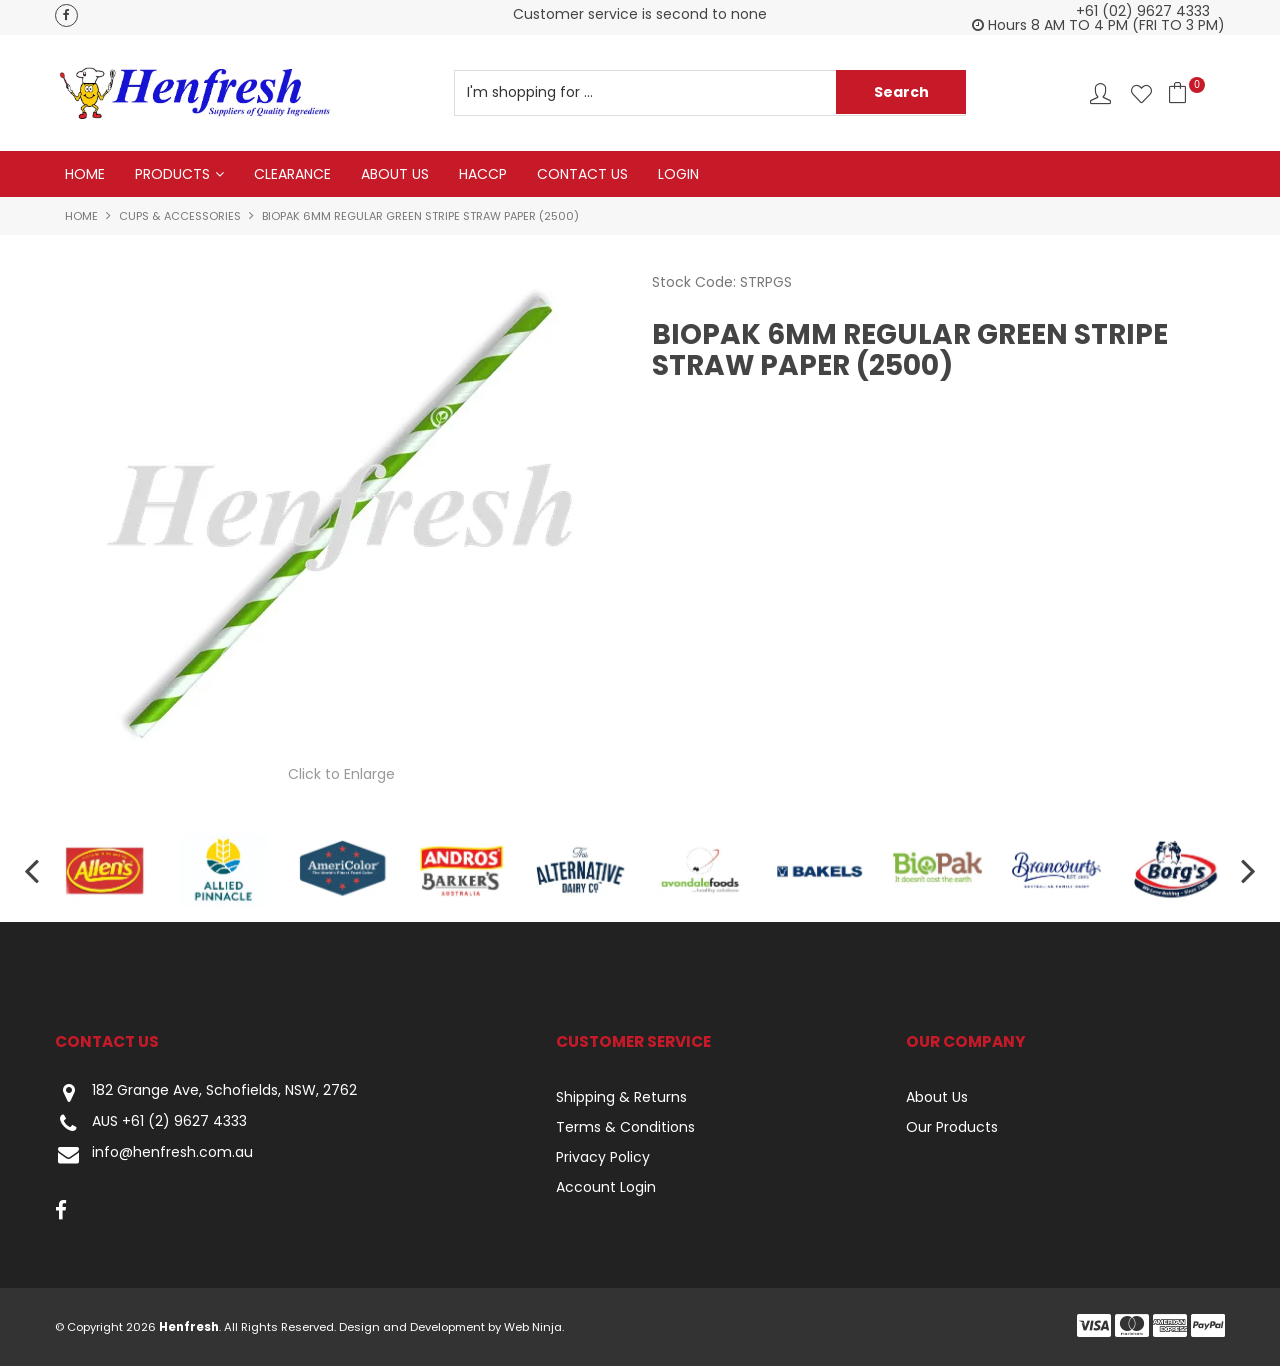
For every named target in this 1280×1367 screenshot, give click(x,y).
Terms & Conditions (625, 1128)
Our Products (952, 1128)
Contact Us (582, 174)
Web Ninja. (534, 1328)
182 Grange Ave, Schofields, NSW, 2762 (206, 1093)
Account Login (606, 1188)
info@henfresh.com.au (154, 1155)
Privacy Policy (603, 1158)
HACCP (483, 174)
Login (678, 174)
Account (1100, 93)
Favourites (1141, 93)
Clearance (292, 174)
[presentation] (30, 870)
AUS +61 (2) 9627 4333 (151, 1124)
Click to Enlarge (341, 774)
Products (172, 174)
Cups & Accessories (180, 216)
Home (85, 174)
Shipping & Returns (621, 1098)
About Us (395, 174)
